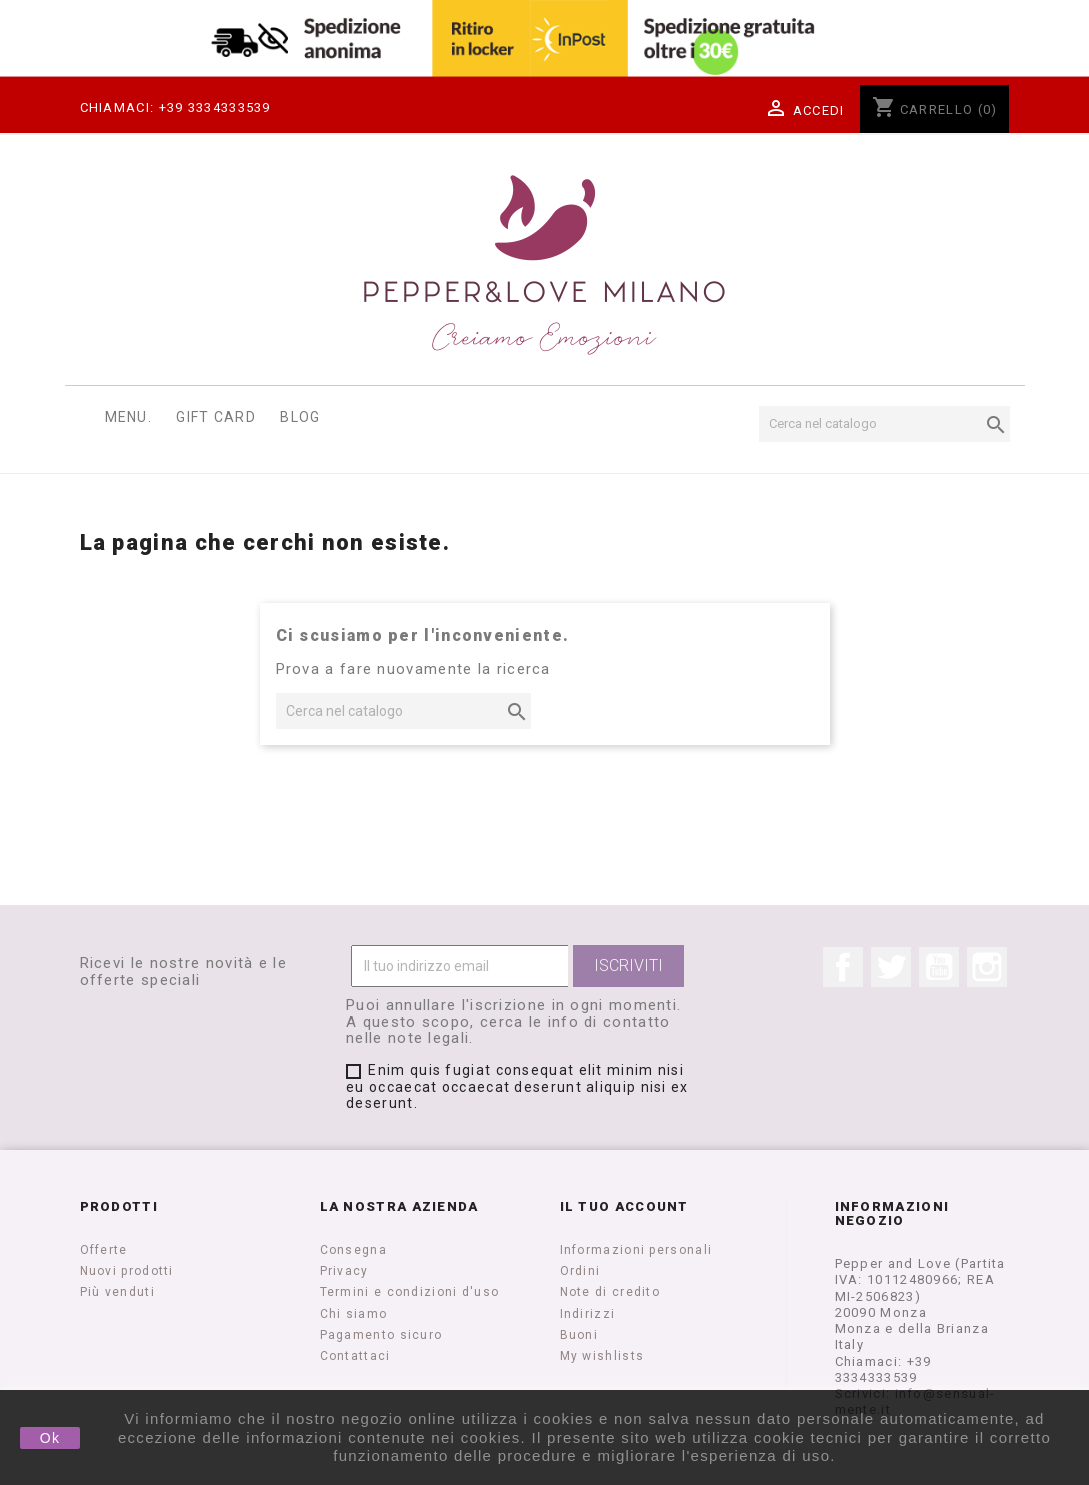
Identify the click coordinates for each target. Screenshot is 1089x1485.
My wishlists (602, 1356)
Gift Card (216, 417)
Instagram (987, 967)
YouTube (939, 967)
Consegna (353, 1250)
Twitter (891, 967)
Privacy (344, 1271)
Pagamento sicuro (381, 1335)
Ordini (580, 1271)
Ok (50, 1438)
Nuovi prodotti (127, 1271)
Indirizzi (588, 1314)
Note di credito (610, 1292)
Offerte (104, 1250)
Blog (300, 417)
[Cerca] (884, 424)
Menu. (129, 417)
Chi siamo (354, 1314)
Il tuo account (624, 1206)
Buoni (579, 1335)
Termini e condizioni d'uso (410, 1292)
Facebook (843, 967)
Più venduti (117, 1292)
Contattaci (355, 1356)
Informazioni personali (636, 1250)
